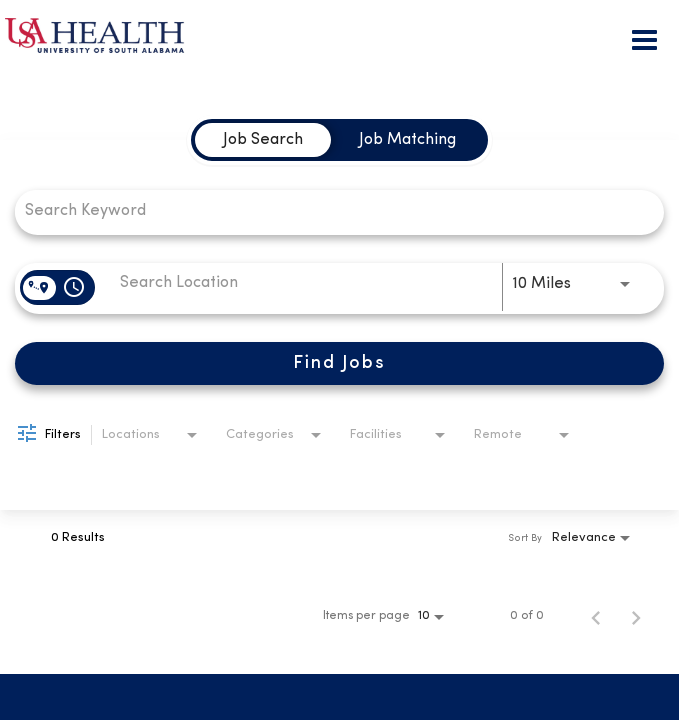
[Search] (339, 363)
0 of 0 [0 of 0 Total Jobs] (527, 616)
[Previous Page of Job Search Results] (596, 616)
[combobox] (329, 210)
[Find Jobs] (339, 363)
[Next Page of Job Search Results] (636, 616)
